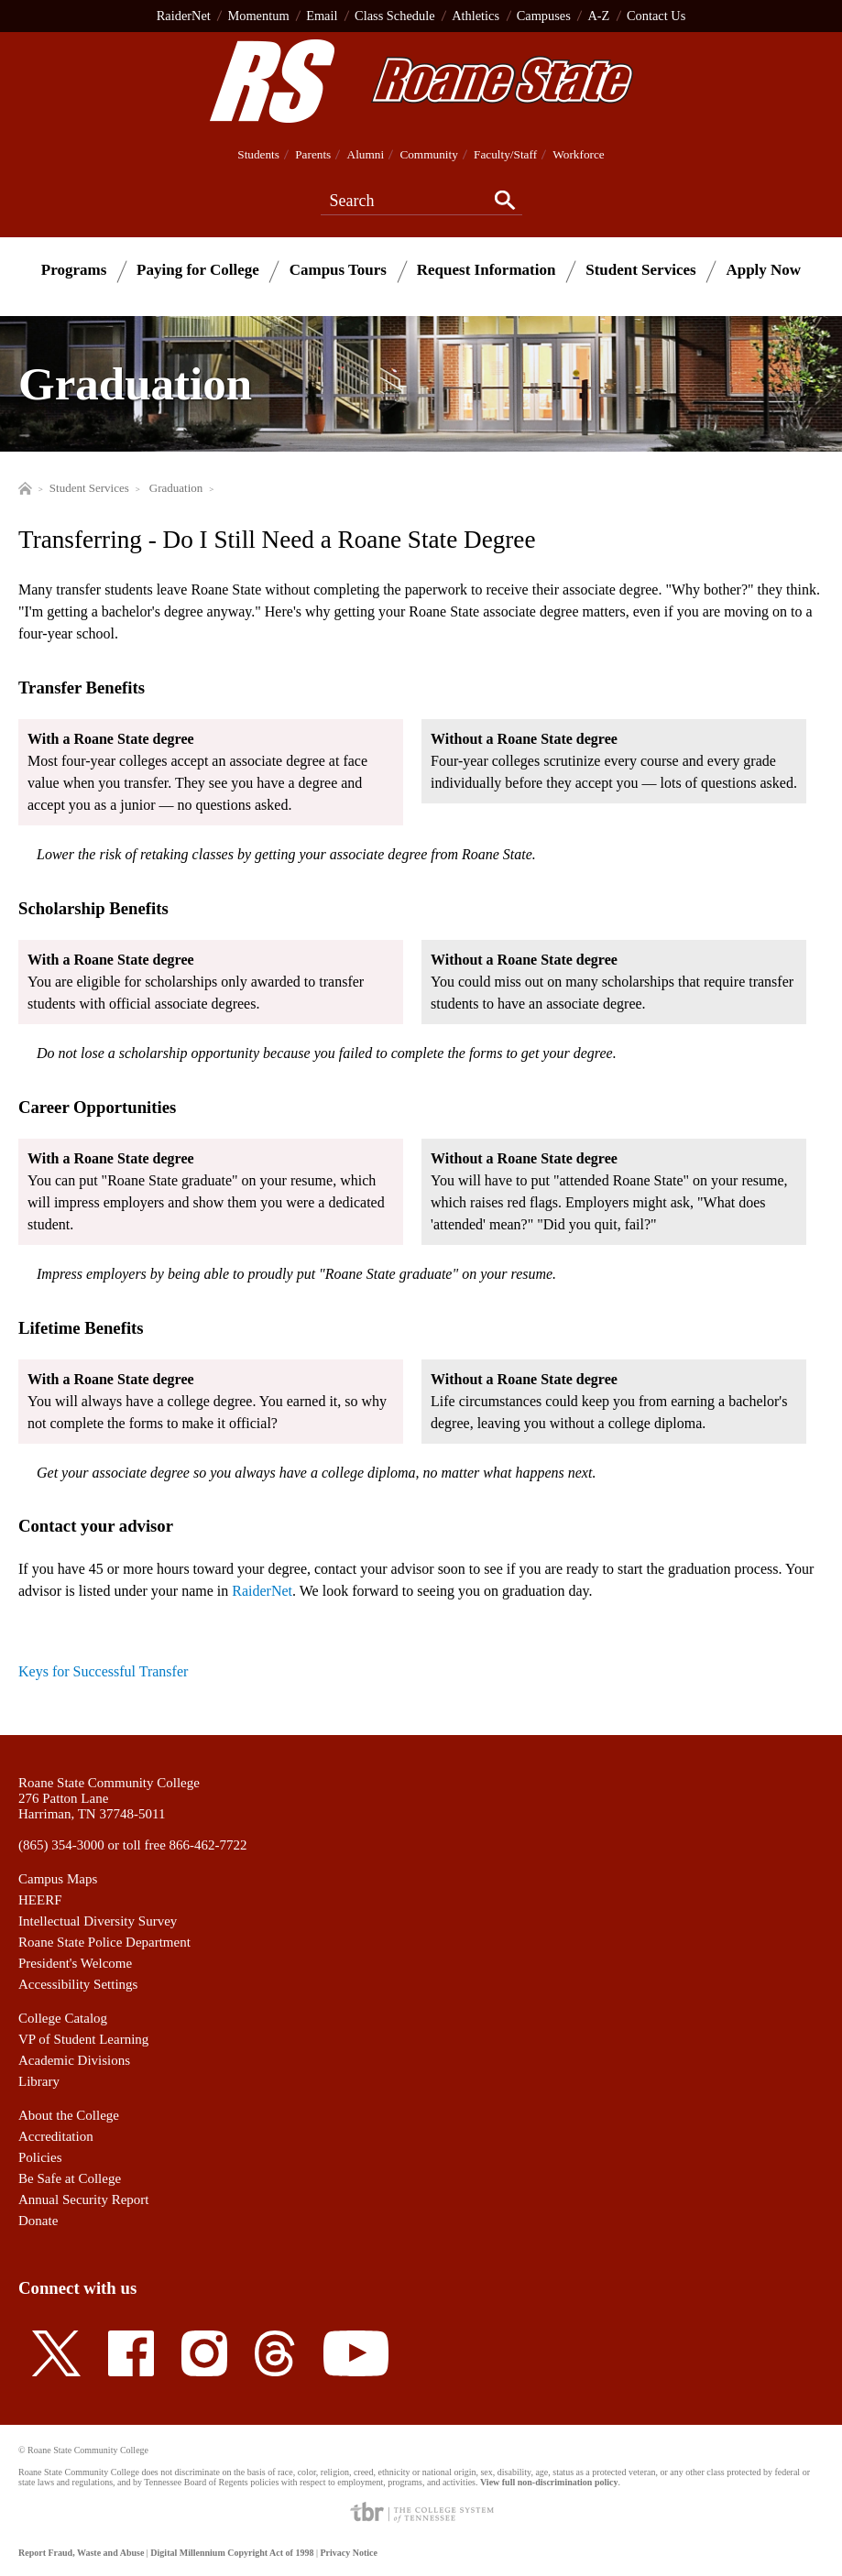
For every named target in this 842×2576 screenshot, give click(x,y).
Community (428, 154)
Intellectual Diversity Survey (97, 1921)
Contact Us (656, 15)
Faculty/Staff (505, 154)
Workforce (578, 154)
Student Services (640, 269)
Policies (40, 2157)
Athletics (475, 15)
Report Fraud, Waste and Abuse (81, 2553)
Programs (73, 269)
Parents (313, 154)
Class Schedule (395, 15)
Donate (38, 2220)
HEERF (40, 1900)
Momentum (258, 15)
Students (258, 154)
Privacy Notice (348, 2553)
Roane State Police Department (104, 1942)
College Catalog (62, 2018)
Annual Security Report (83, 2199)
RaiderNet (184, 15)
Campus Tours (338, 269)
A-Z (598, 15)
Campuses (544, 15)
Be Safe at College (69, 2178)
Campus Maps (57, 1879)
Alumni (366, 154)
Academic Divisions (74, 2060)
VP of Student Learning (83, 2039)
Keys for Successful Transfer (103, 1671)
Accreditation (55, 2136)
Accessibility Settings (77, 1984)
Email (321, 15)
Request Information (486, 269)
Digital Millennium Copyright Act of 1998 (231, 2553)
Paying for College (198, 269)
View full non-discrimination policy (549, 2482)
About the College (68, 2115)
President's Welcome (75, 1963)
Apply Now (763, 269)
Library (39, 2081)
